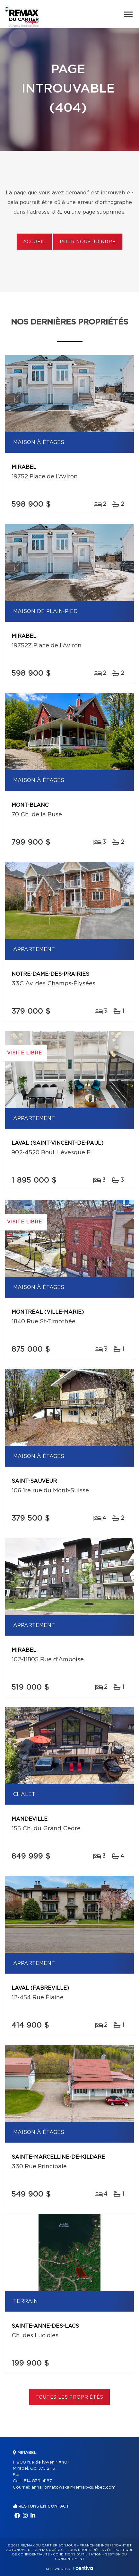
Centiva (83, 2568)
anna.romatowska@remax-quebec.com (73, 2487)
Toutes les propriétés (69, 2397)
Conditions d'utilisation (77, 2554)
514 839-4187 (38, 2481)
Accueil (34, 242)
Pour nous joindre (88, 242)
